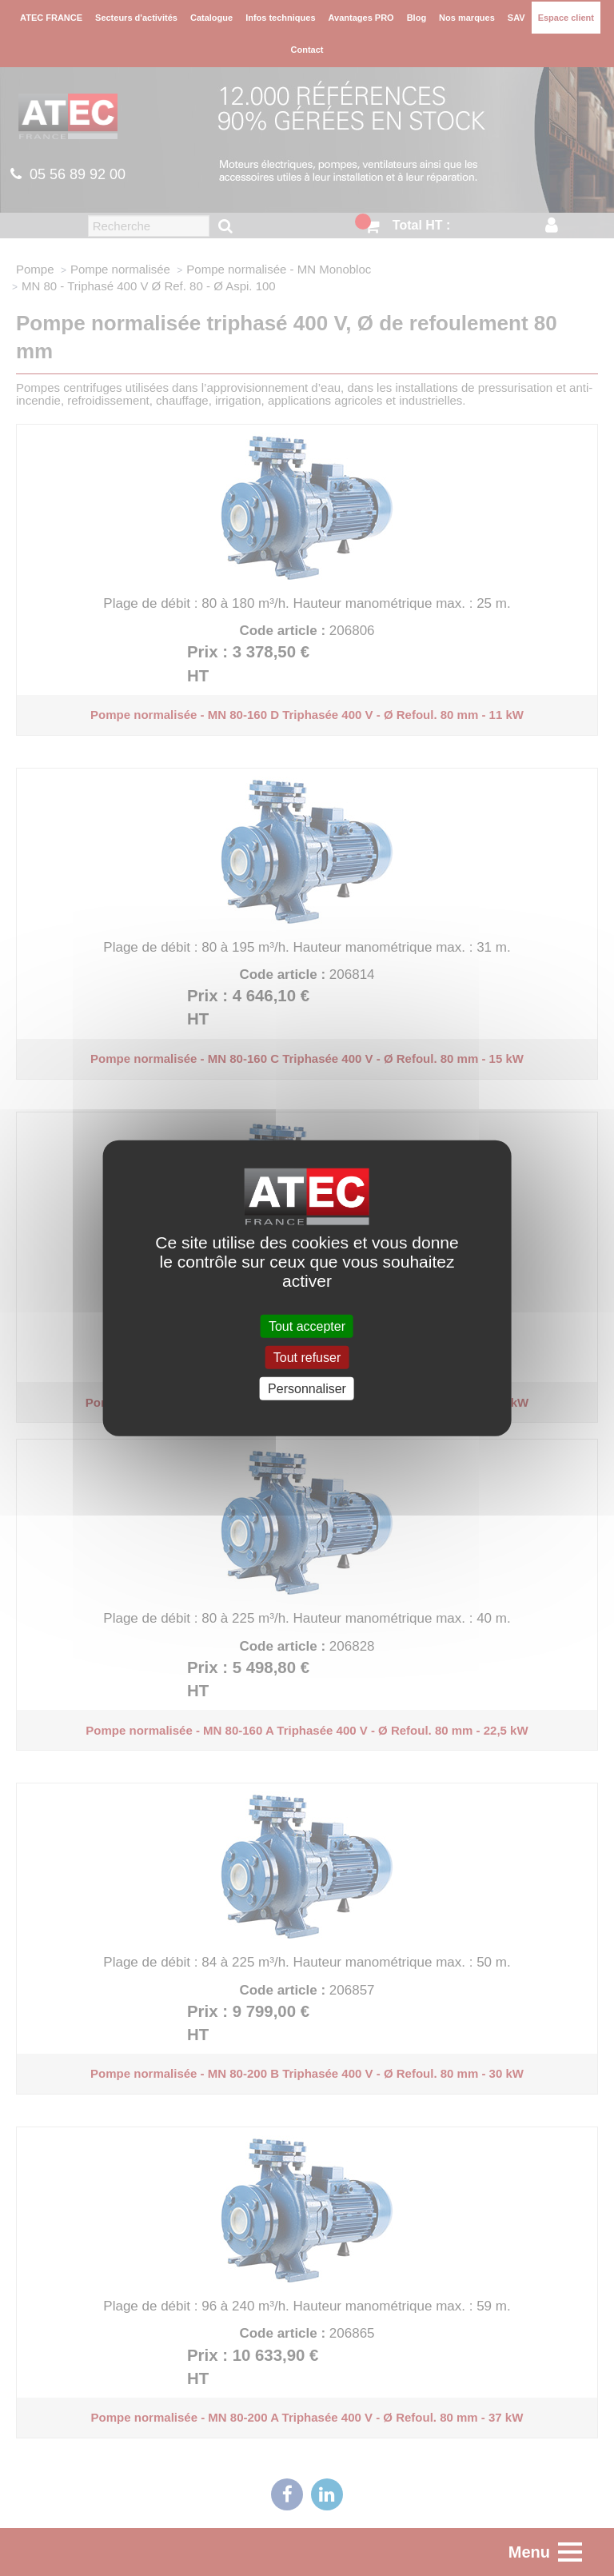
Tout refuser (307, 1357)
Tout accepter (307, 1325)
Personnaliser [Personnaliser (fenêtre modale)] (307, 1389)
